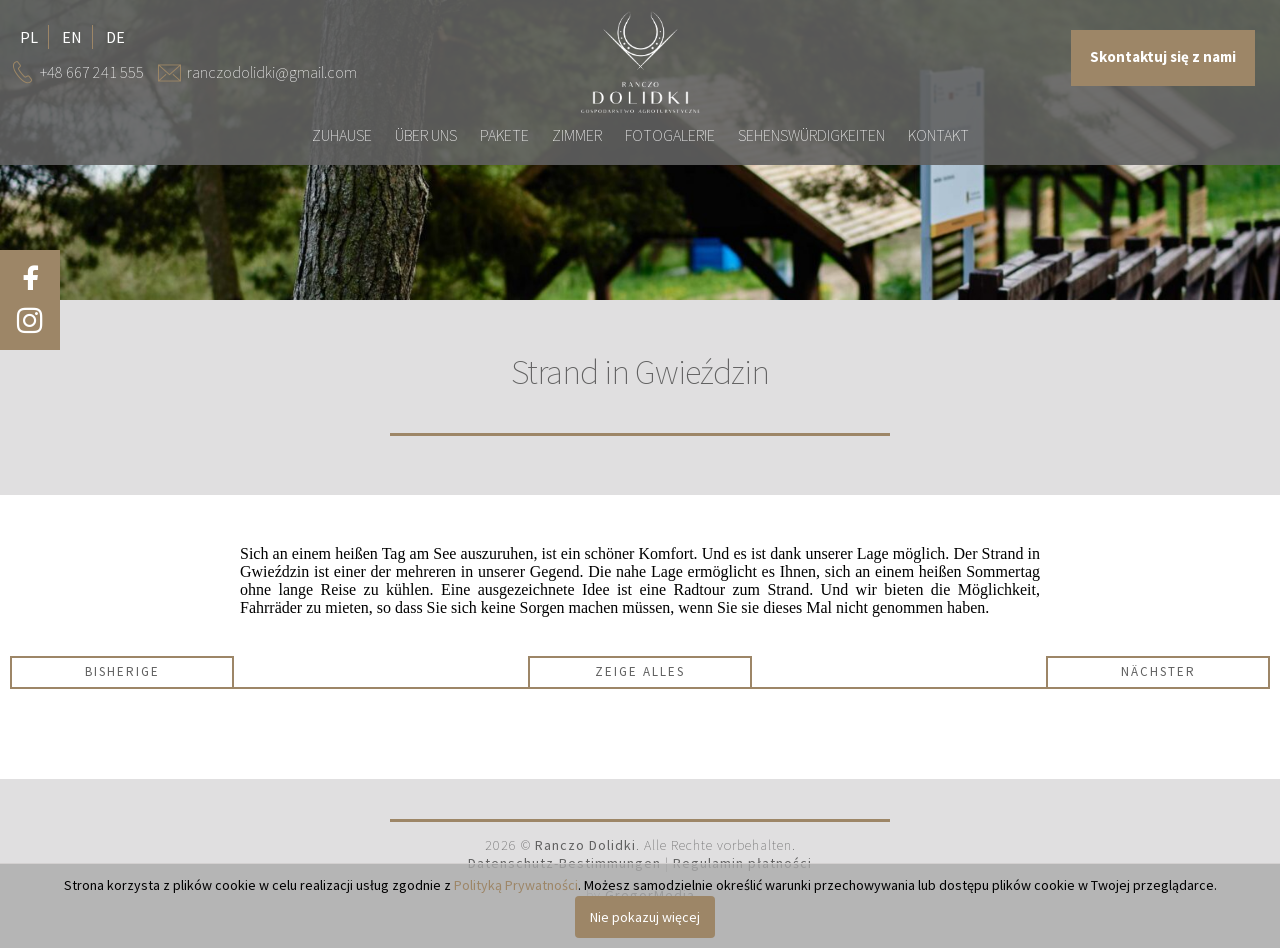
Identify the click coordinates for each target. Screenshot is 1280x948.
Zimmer (577, 135)
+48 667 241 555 (92, 72)
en (72, 37)
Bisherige (122, 671)
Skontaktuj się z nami (1163, 57)
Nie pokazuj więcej (645, 917)
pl (29, 37)
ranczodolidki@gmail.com (272, 72)
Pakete (504, 135)
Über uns (426, 135)
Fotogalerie (670, 135)
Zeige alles (640, 671)
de (115, 37)
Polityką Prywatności (516, 885)
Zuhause (342, 135)
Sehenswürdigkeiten (811, 135)
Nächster (1158, 671)
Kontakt (938, 135)
